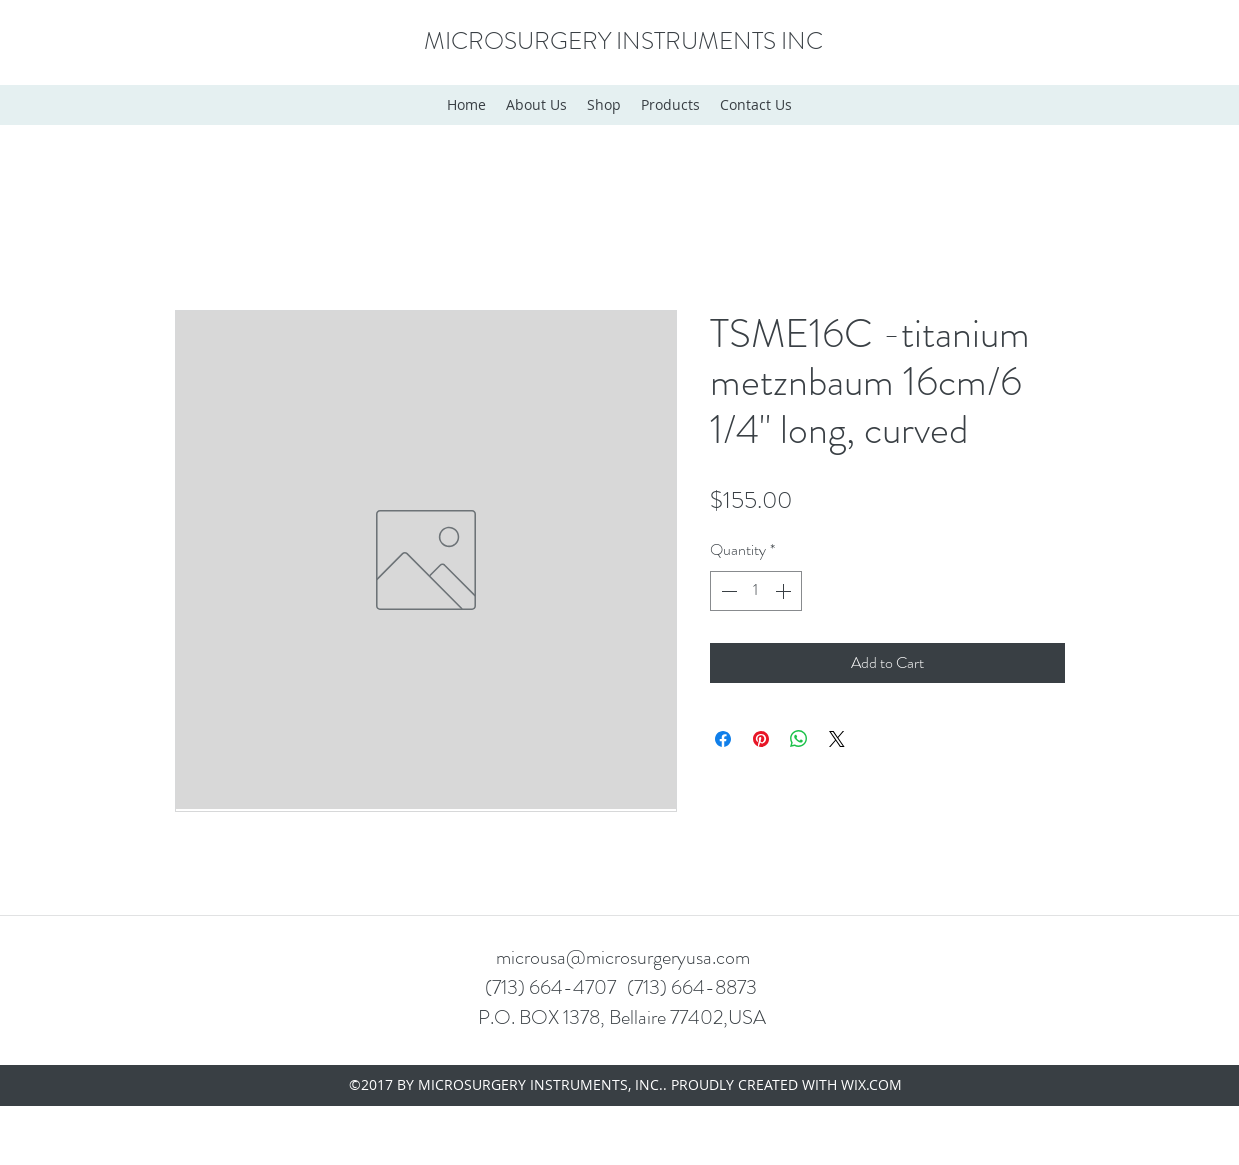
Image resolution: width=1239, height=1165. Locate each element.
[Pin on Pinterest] (761, 739)
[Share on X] (837, 739)
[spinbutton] (756, 591)
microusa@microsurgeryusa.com (623, 957)
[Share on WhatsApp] (799, 739)
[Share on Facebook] (723, 739)
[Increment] (785, 591)
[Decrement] (727, 591)
